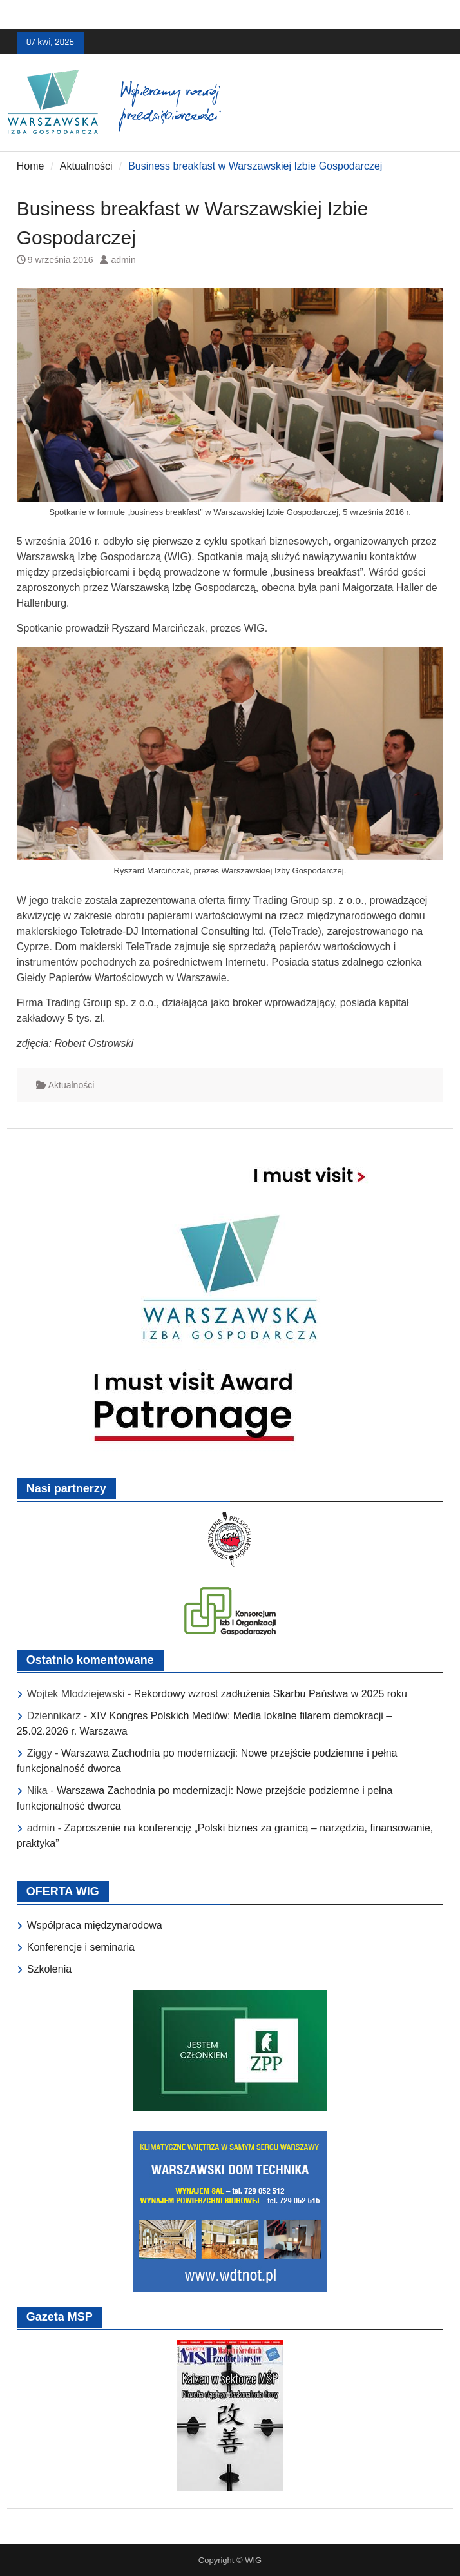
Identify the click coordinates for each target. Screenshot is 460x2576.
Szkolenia (49, 1969)
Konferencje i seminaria (81, 1947)
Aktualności (71, 1085)
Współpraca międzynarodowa (94, 1925)
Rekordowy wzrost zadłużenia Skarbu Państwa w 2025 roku (270, 1693)
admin (123, 260)
